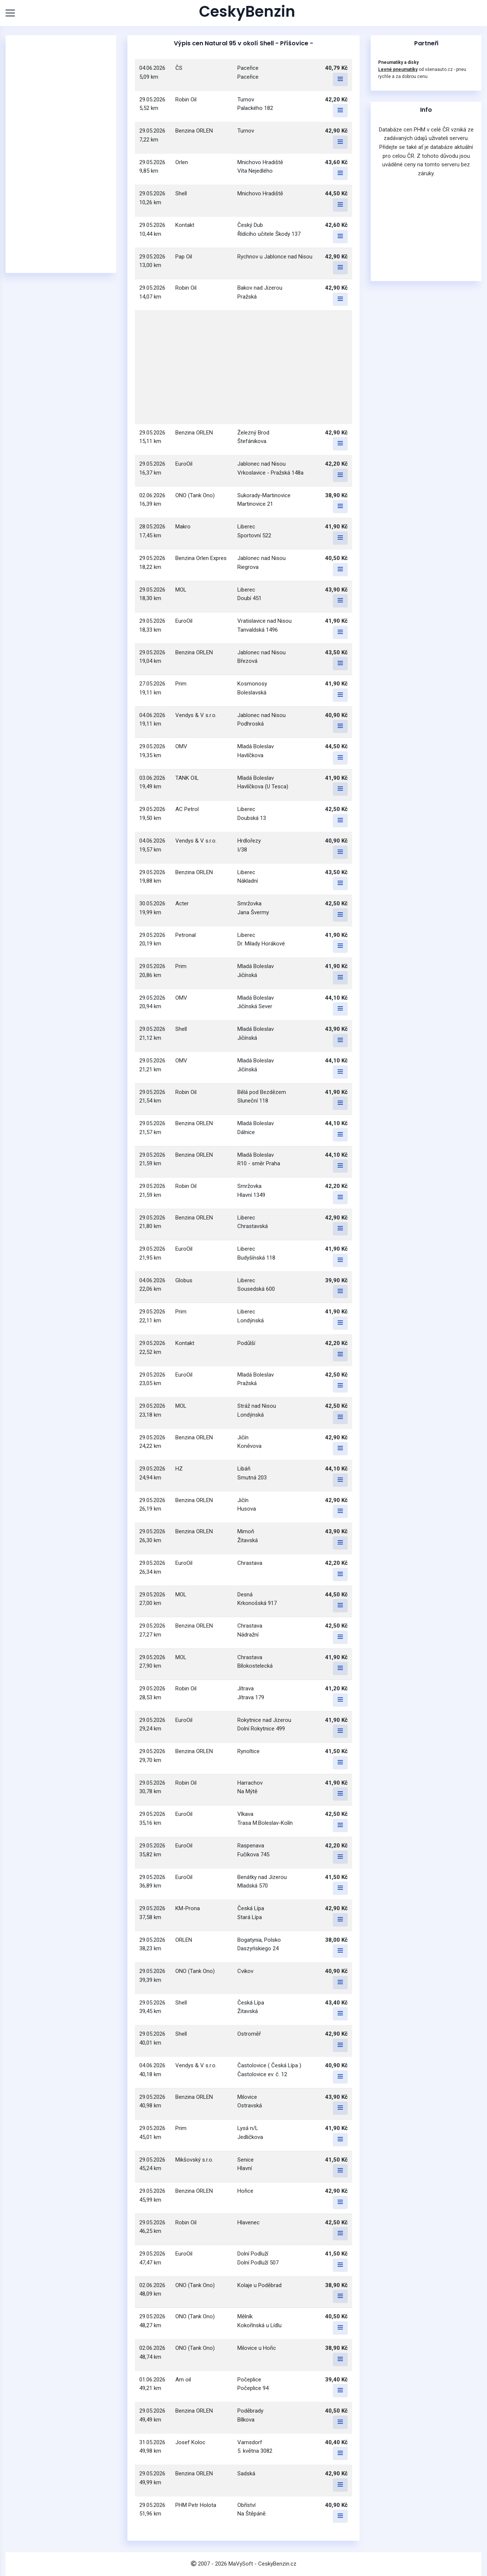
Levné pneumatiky (398, 69)
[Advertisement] (61, 154)
